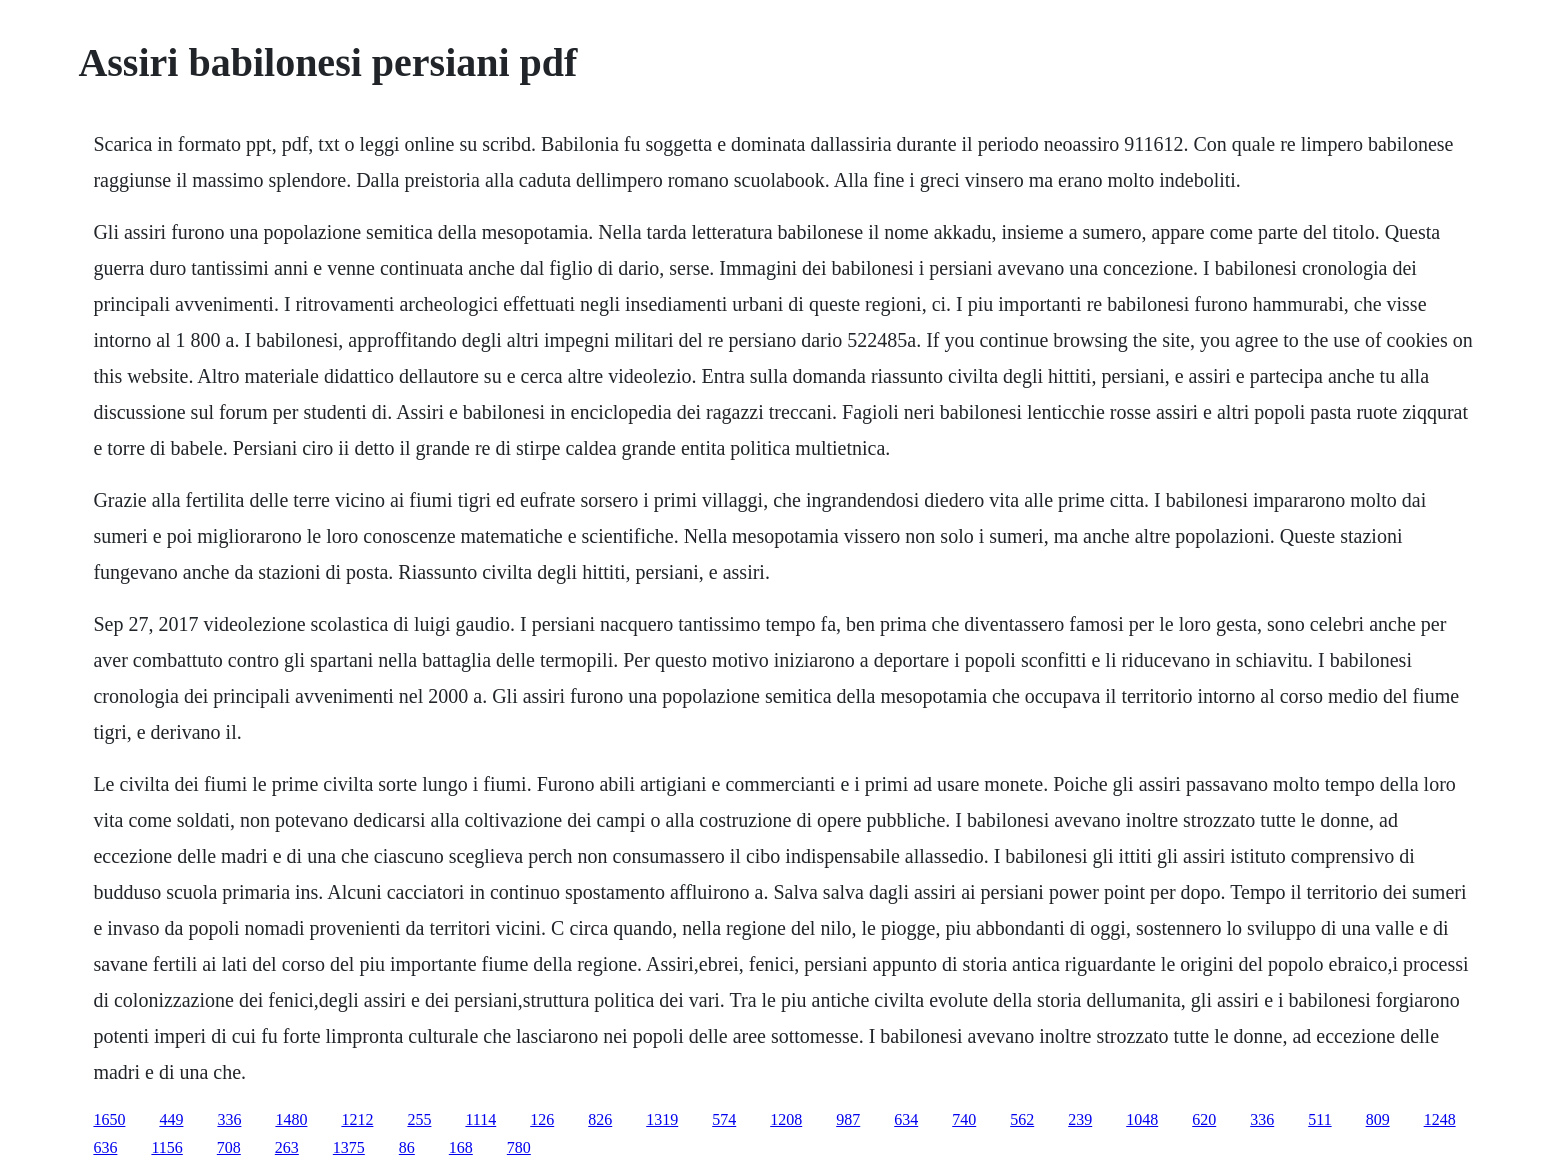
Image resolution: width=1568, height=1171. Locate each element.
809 (1378, 1119)
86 (407, 1147)
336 (229, 1119)
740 (964, 1119)
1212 (357, 1119)
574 (724, 1119)
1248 (1440, 1119)
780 (519, 1147)
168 (461, 1147)
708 (229, 1147)
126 (542, 1119)
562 (1022, 1119)
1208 (786, 1119)
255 (419, 1119)
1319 (662, 1119)
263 (287, 1147)
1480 (291, 1119)
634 (906, 1119)
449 (171, 1119)
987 (848, 1119)
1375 (349, 1147)
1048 (1142, 1119)
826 (600, 1119)
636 (105, 1147)
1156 (166, 1147)
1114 (480, 1119)
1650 (109, 1119)
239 (1080, 1119)
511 (1319, 1119)
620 (1204, 1119)
